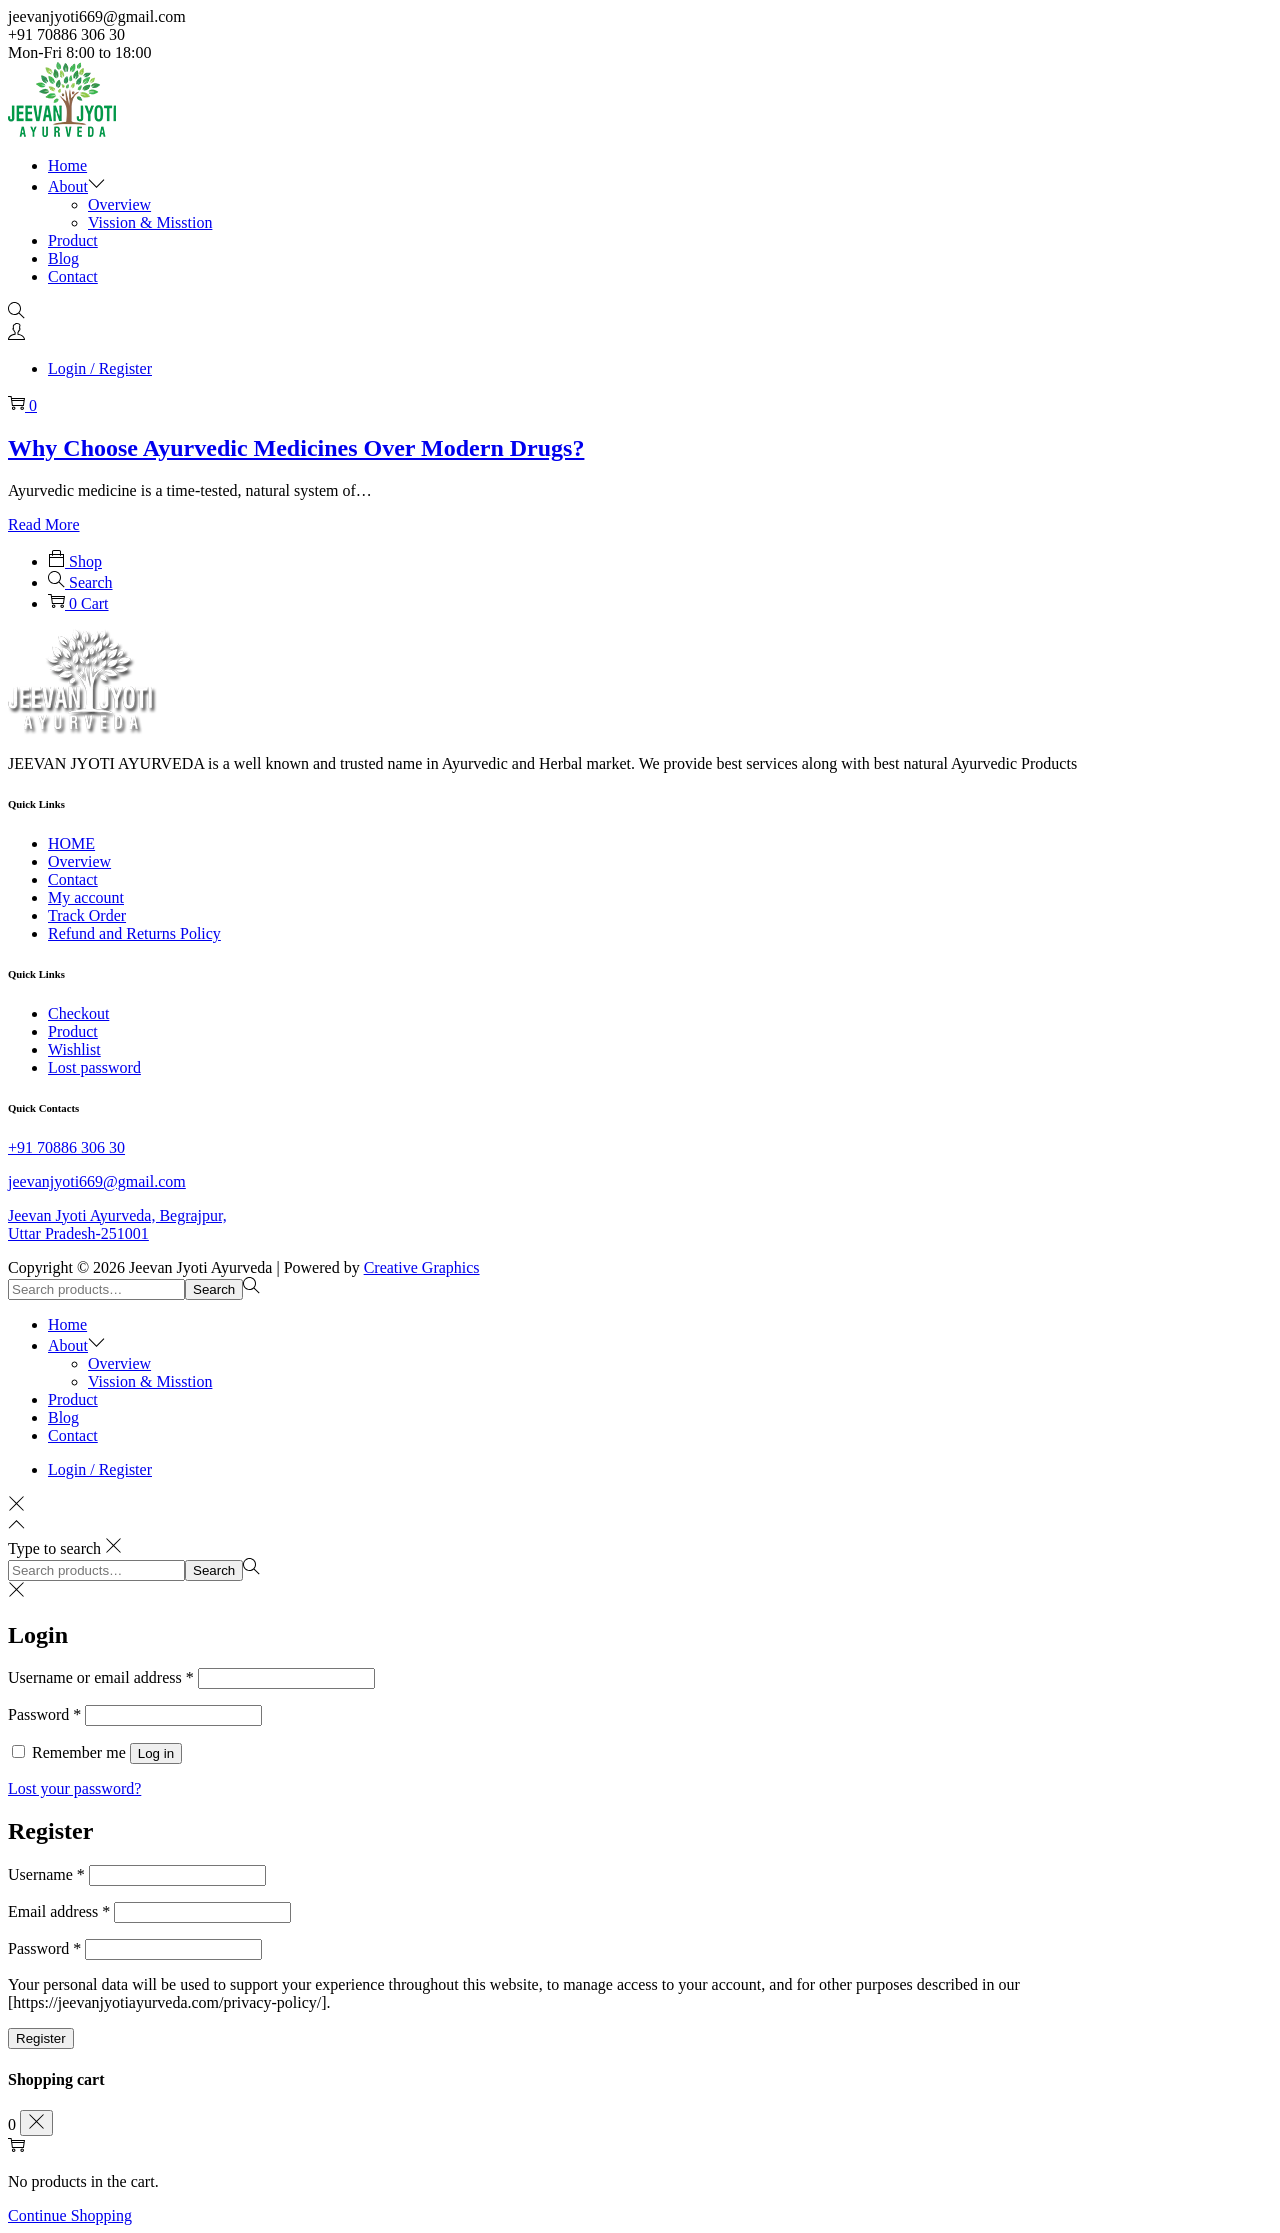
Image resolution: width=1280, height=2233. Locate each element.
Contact (73, 879)
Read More (44, 524)
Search (214, 1289)
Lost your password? (74, 1788)
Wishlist (74, 1049)
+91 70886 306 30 (66, 1147)
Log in (156, 1753)
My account (86, 897)
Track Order (87, 915)
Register (41, 2038)
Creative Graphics (422, 1267)
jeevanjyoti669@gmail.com (97, 1181)
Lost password (94, 1067)
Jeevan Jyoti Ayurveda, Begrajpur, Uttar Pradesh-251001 (117, 1224)
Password (44, 1714)
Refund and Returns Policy (134, 933)
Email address (59, 1911)
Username (46, 1874)
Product (73, 1031)
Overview (79, 861)
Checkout (78, 1013)
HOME (71, 843)
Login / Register (100, 368)
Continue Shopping (70, 2215)
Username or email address (101, 1677)
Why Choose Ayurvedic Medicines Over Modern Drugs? (296, 448)
